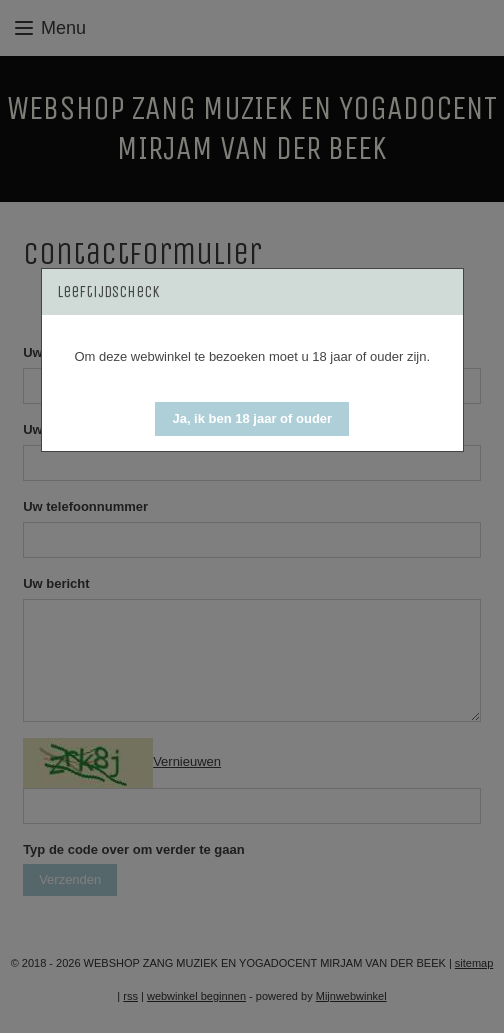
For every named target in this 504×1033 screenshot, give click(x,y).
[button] (252, 419)
